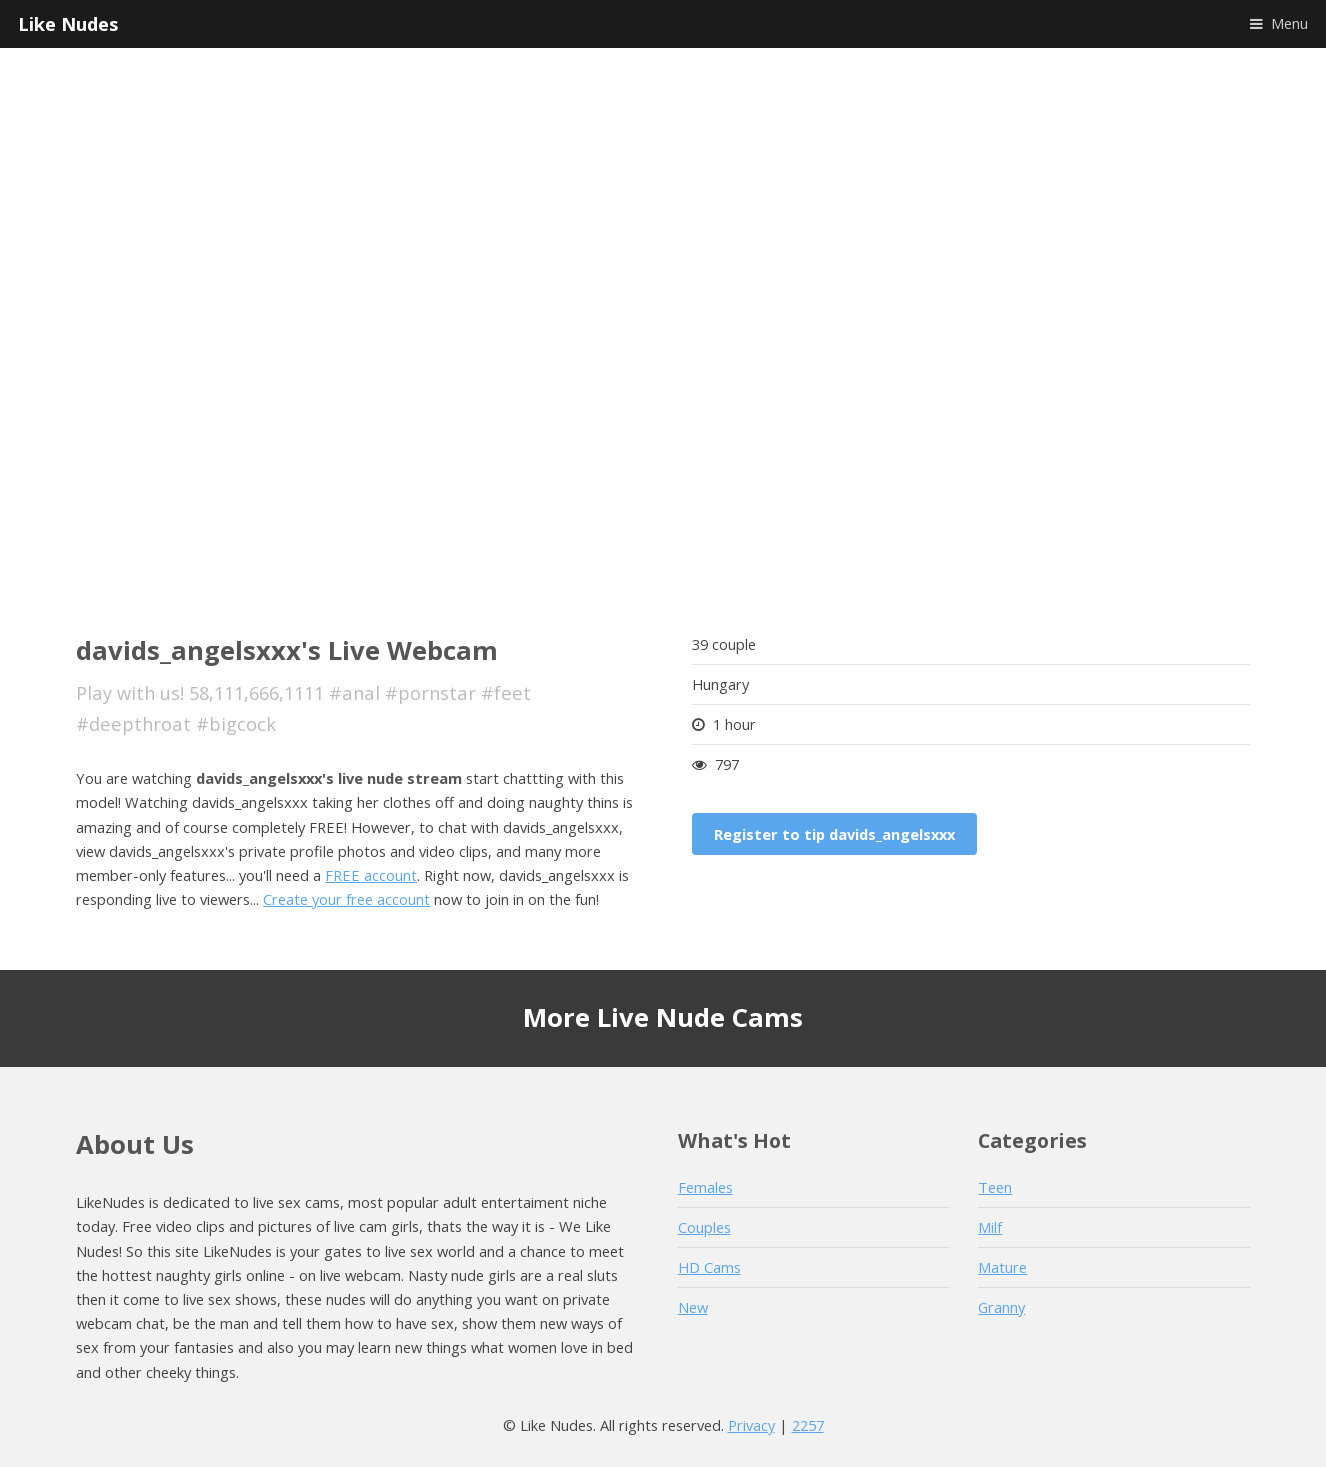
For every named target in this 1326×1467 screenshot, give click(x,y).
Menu (1289, 23)
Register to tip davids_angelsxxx (834, 834)
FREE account (371, 875)
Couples (704, 1227)
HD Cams (709, 1267)
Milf (990, 1227)
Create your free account (346, 899)
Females (705, 1187)
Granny (1001, 1307)
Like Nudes (68, 23)
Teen (995, 1187)
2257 (808, 1425)
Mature (1002, 1267)
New (693, 1307)
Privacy (751, 1425)
